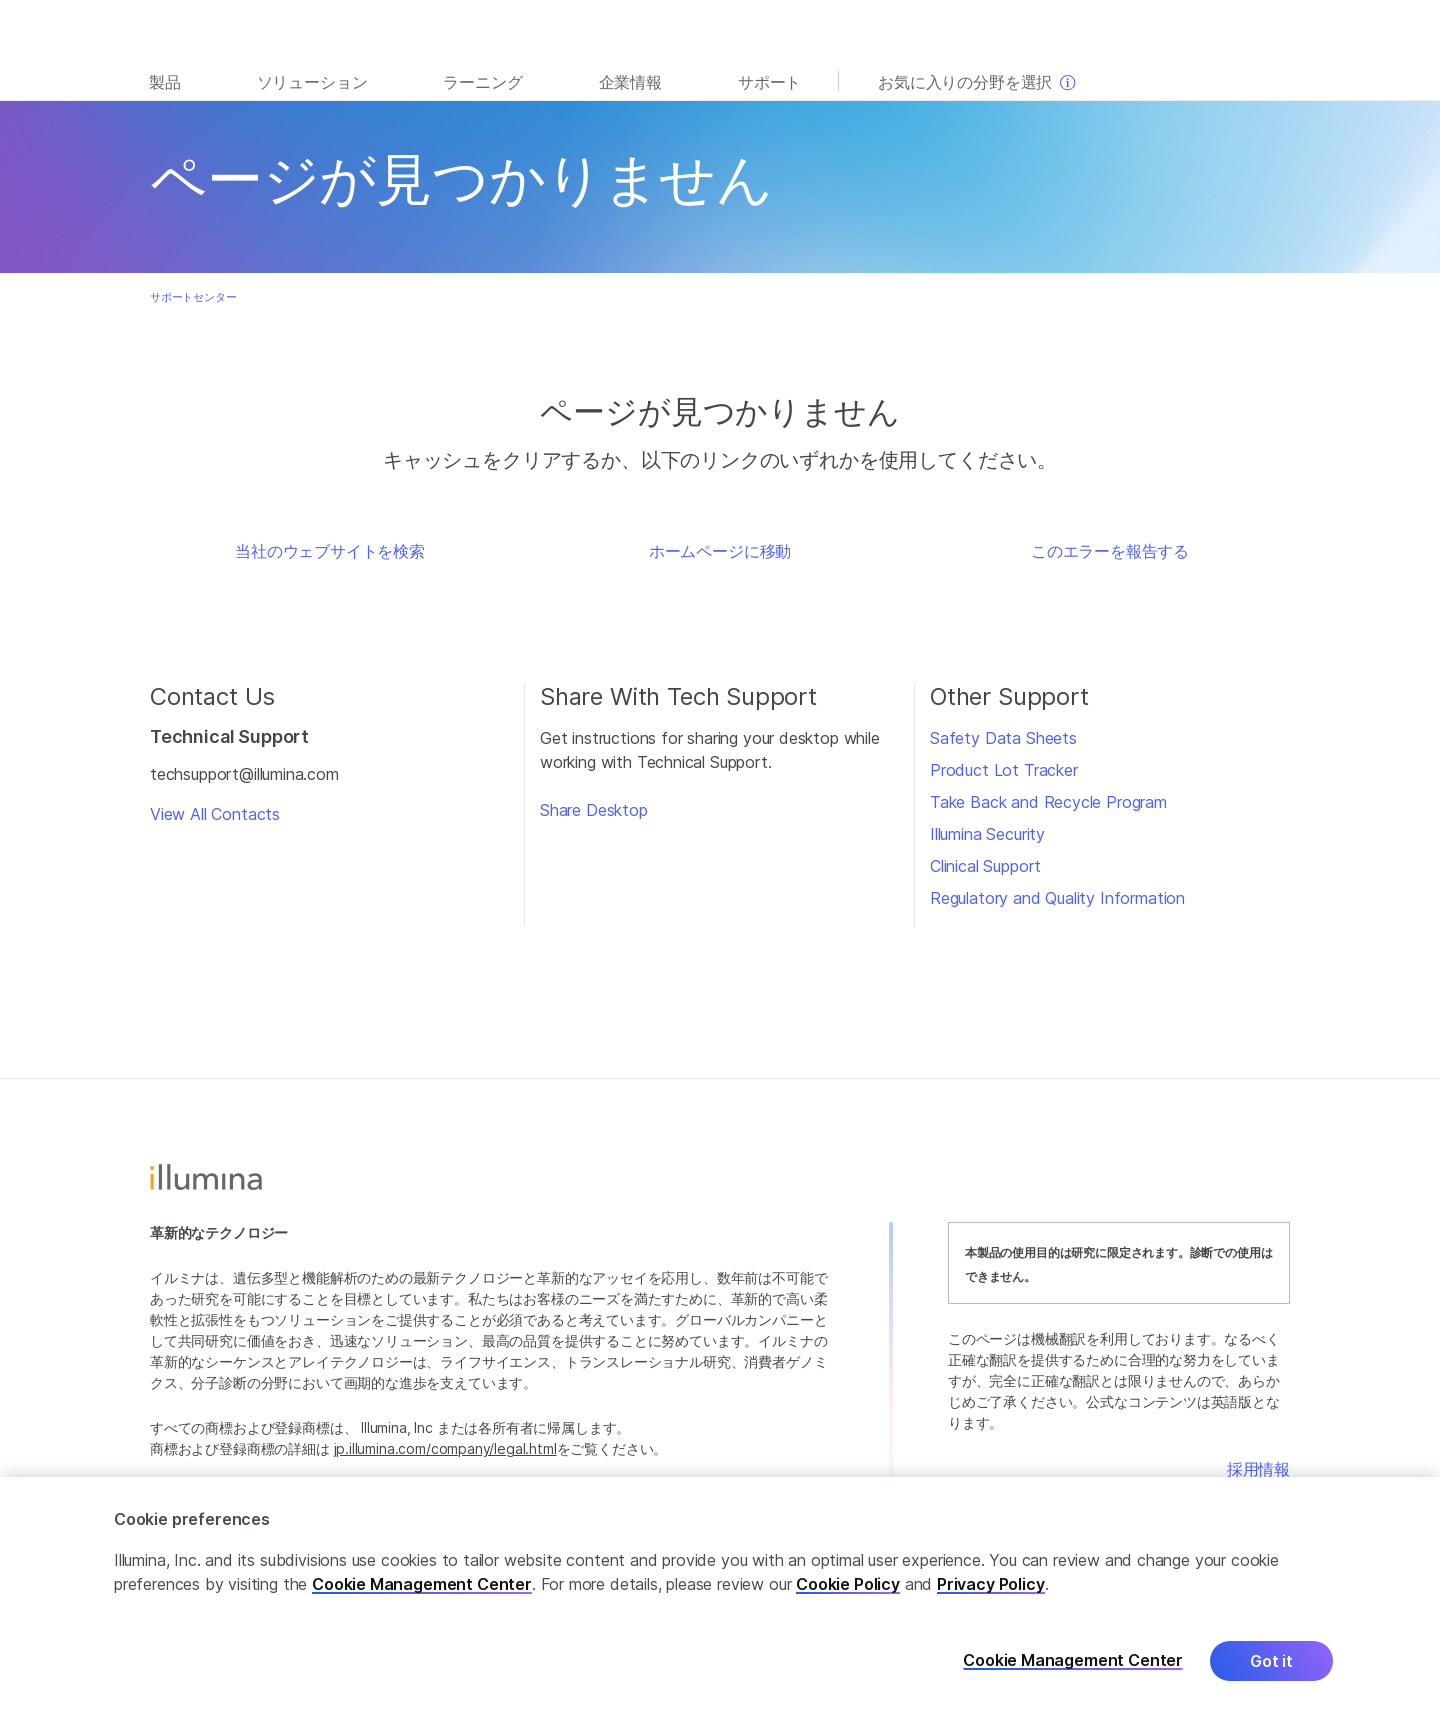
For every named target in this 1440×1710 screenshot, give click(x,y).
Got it (1271, 1674)
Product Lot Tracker (1004, 770)
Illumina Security (987, 834)
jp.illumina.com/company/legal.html (445, 1448)
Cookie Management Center (422, 1597)
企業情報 (630, 82)
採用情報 (1258, 1469)
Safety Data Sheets (1003, 738)
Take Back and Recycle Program (1048, 802)
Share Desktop (594, 810)
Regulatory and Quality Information (1057, 898)
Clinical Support (985, 866)
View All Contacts (215, 814)
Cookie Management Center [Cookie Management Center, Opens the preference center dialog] (1073, 1673)
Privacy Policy (991, 1597)
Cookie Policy (848, 1597)
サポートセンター (193, 297)
